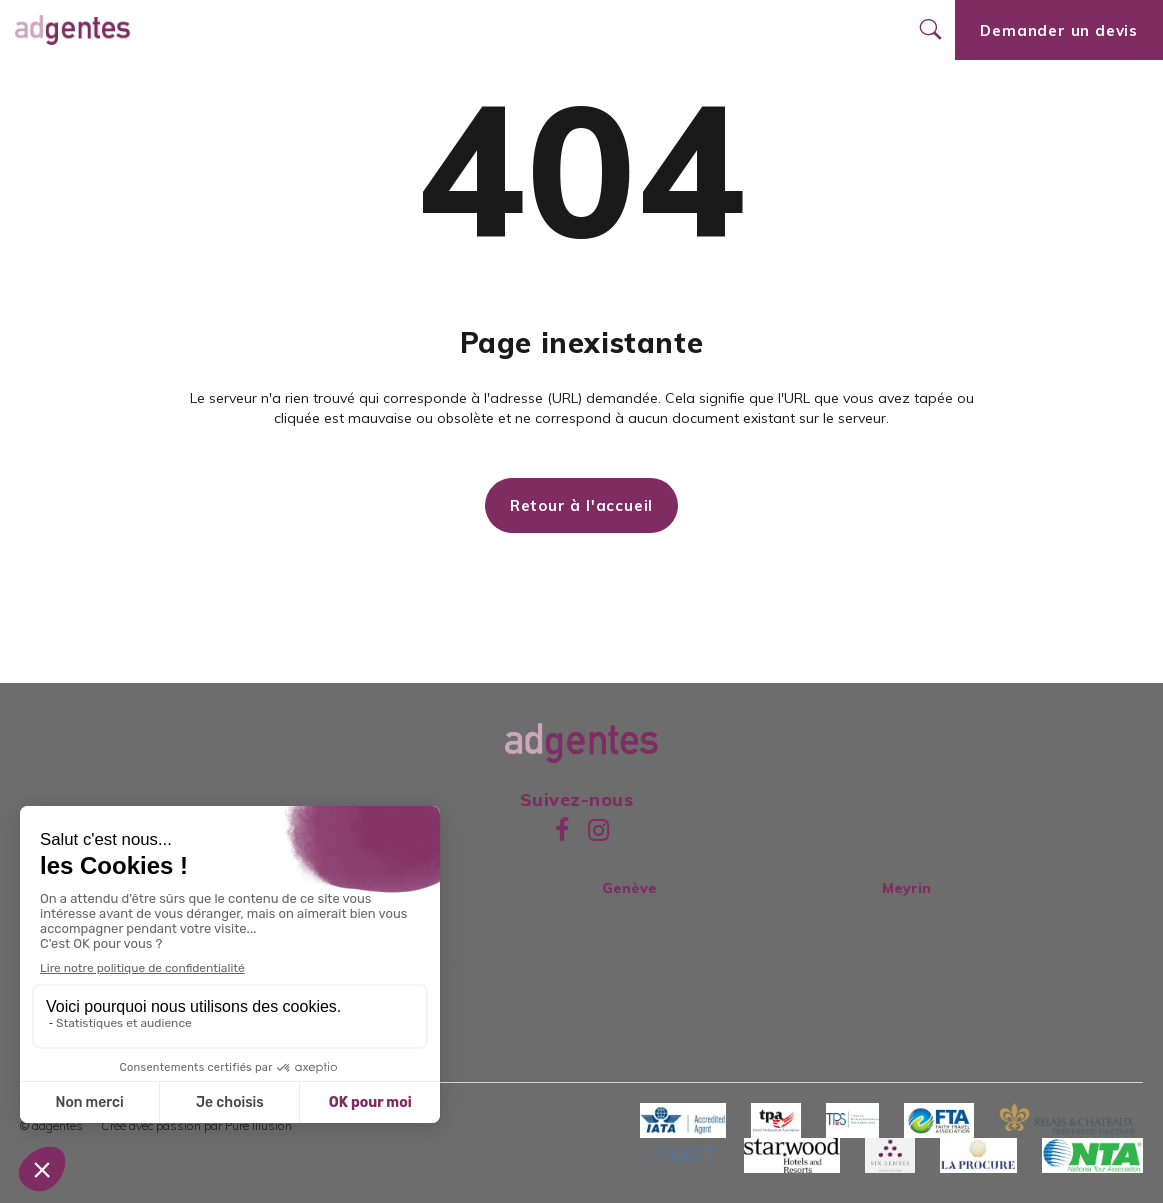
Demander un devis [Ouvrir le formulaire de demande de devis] (1059, 30)
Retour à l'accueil (581, 505)
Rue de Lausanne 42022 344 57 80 (662, 909)
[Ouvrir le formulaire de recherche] (930, 30)
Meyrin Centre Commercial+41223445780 (958, 909)
